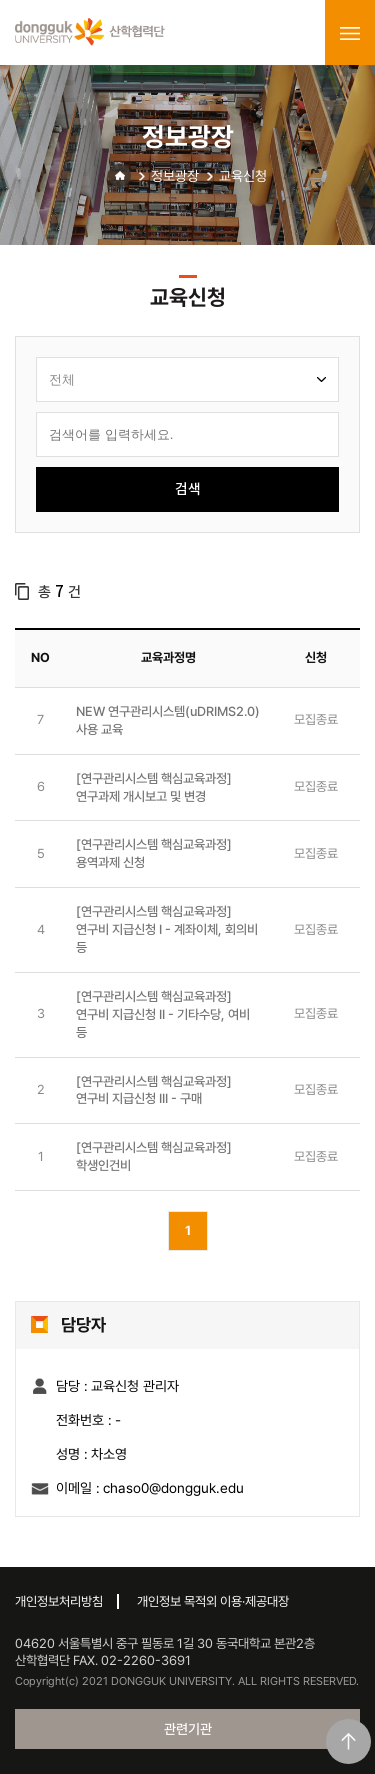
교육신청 (243, 176)
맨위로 (348, 1741)
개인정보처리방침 (59, 1601)
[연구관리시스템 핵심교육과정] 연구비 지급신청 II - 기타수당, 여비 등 (163, 1014)
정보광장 (175, 176)
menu (350, 33)
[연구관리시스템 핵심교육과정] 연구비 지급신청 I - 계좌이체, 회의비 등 (167, 929)
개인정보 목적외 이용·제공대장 (213, 1601)
